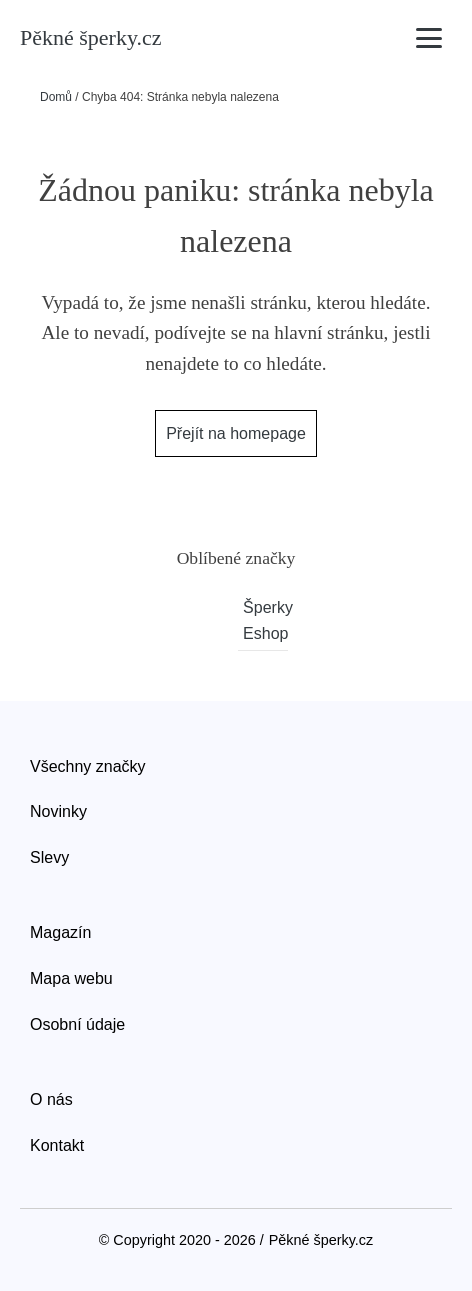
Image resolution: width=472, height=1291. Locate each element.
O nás (51, 1099)
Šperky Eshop (265, 620)
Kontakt (57, 1145)
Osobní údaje (77, 1024)
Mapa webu (71, 978)
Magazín (60, 932)
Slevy (49, 857)
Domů (56, 97)
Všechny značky (88, 766)
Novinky (58, 811)
